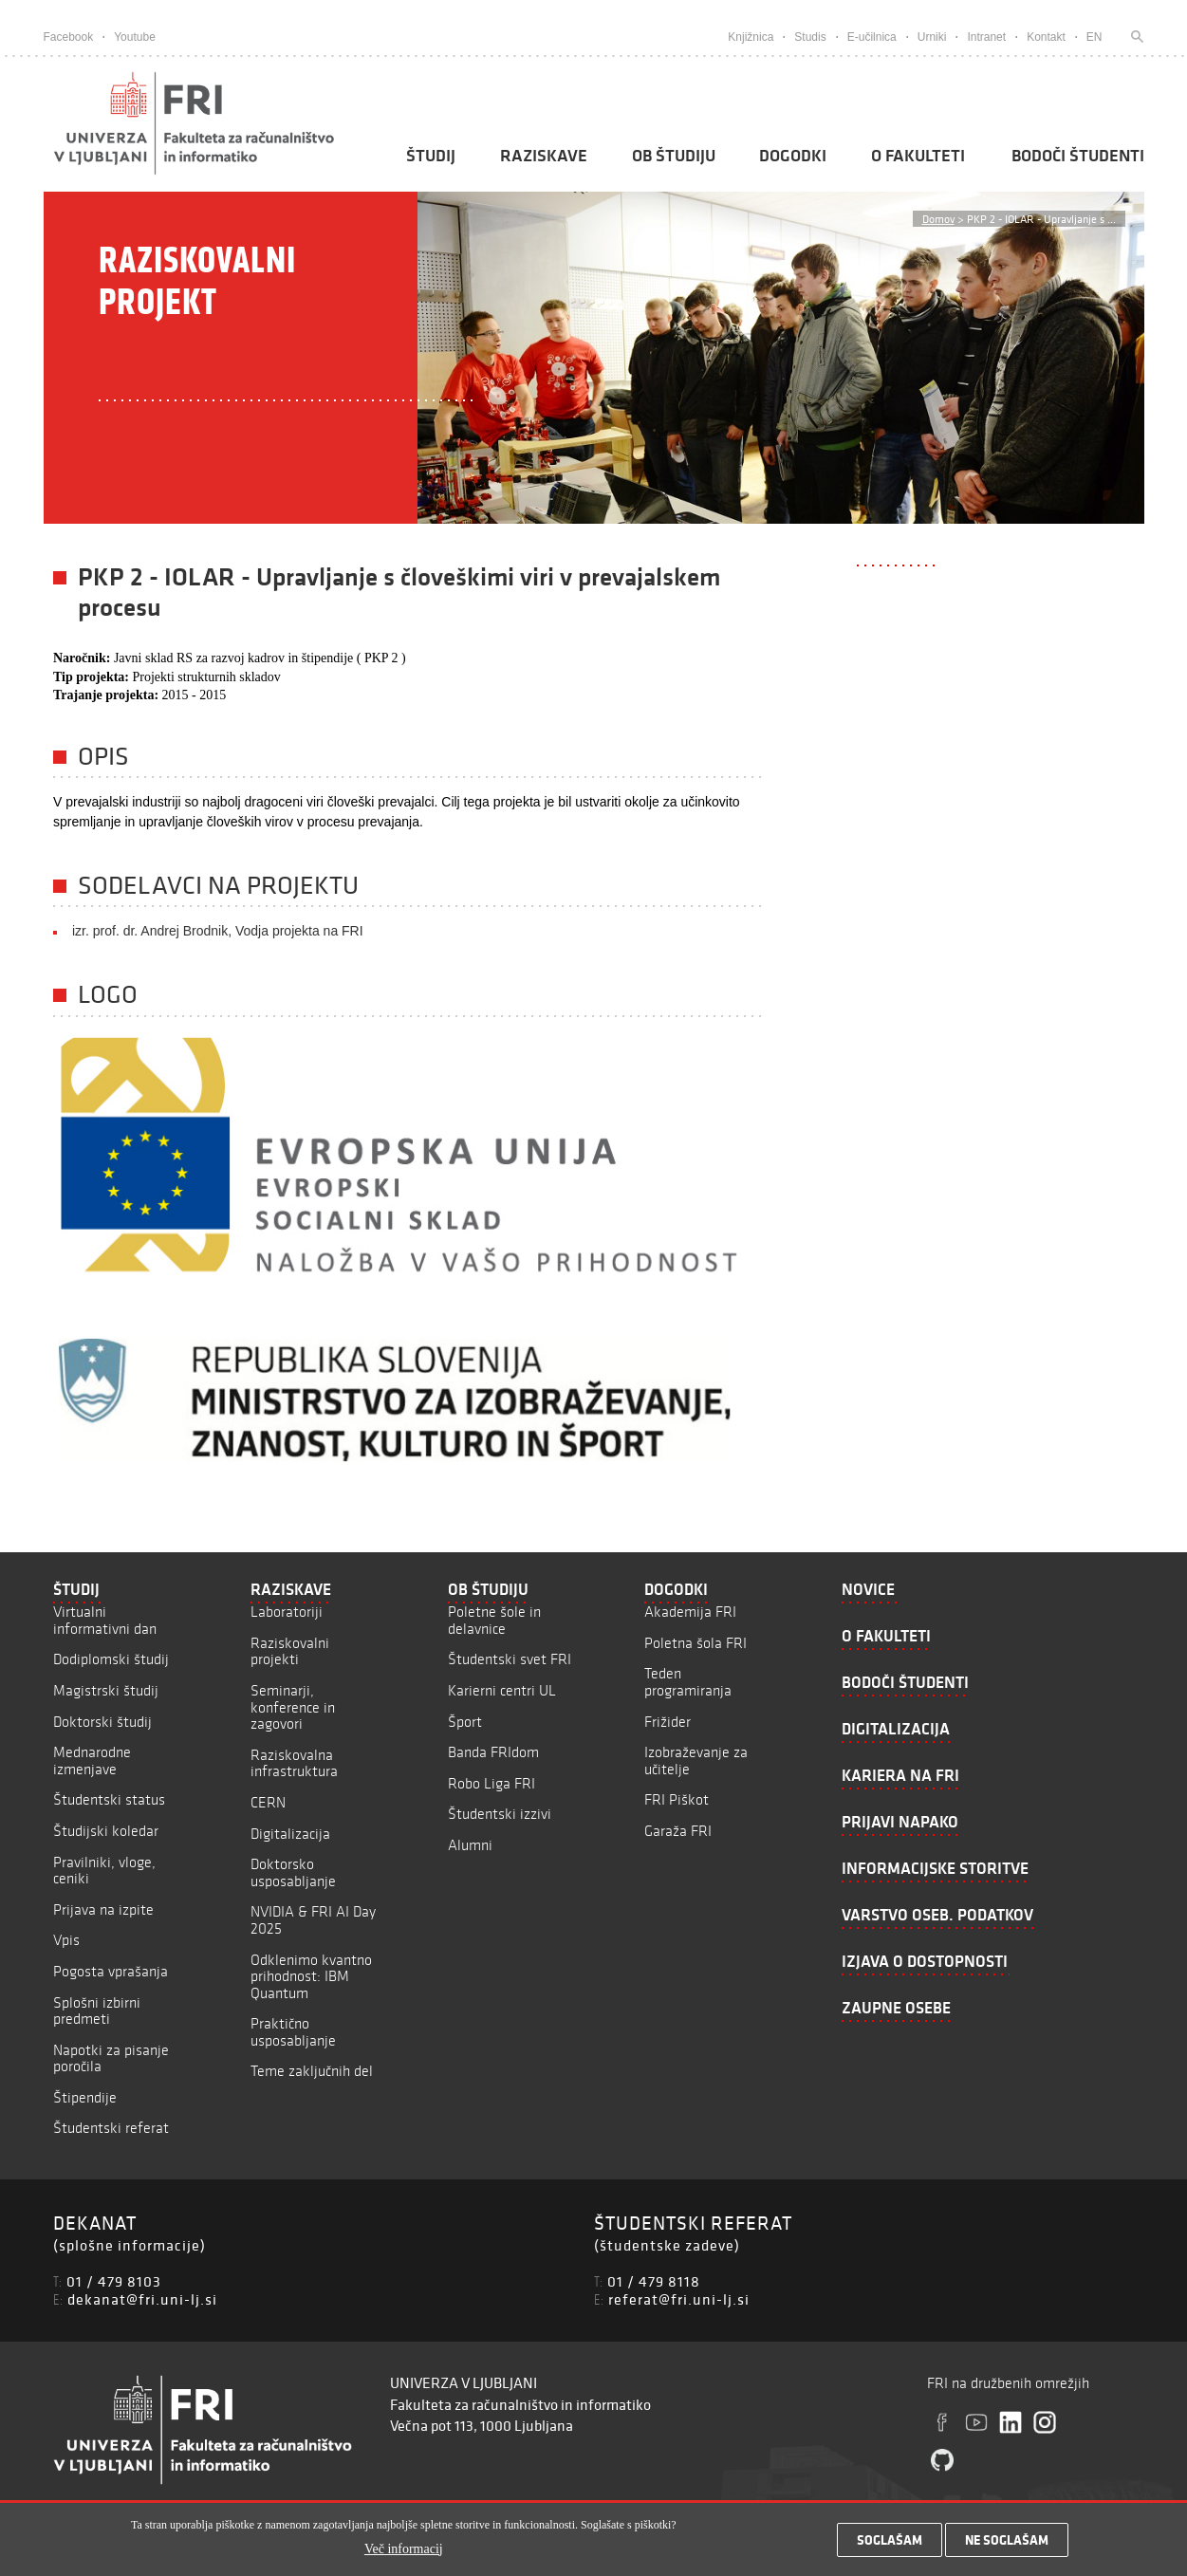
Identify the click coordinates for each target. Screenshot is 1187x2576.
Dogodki (792, 155)
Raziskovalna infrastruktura (294, 1763)
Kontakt (1046, 37)
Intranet (986, 37)
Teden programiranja (688, 1681)
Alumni (470, 1845)
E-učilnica (872, 37)
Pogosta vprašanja (110, 1971)
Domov (938, 219)
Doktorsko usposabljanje (293, 1872)
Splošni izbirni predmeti (96, 2011)
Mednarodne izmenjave (92, 1760)
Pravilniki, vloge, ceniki (104, 1870)
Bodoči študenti (1077, 155)
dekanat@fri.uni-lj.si (142, 2298)
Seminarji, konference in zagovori (292, 1707)
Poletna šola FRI (695, 1643)
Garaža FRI (678, 1831)
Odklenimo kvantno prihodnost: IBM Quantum (311, 1976)
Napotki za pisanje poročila (111, 2058)
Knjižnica (750, 37)
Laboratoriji (286, 1612)
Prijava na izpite (103, 1909)
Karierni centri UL (502, 1690)
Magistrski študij (105, 1690)
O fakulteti (918, 155)
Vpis (66, 1940)
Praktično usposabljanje (293, 2031)
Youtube (135, 37)
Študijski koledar (105, 1831)
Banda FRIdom (493, 1752)
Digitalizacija (290, 1834)
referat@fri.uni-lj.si (679, 2298)
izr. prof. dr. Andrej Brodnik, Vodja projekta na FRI (217, 930)
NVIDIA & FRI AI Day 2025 (313, 1919)
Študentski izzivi (499, 1814)
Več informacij (403, 2553)
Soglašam (889, 2544)
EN (1094, 37)
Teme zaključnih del (311, 2071)
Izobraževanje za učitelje (696, 1760)
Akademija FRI (690, 1612)
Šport (465, 1722)
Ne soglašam (1006, 2544)
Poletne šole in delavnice (494, 1620)
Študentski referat (111, 2128)
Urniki (932, 37)
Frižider (667, 1722)
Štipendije (85, 2097)
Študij (430, 155)
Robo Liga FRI (491, 1783)
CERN (268, 1802)
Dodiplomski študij (111, 1659)
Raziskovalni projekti (289, 1651)
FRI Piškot (676, 1799)
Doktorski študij (102, 1722)
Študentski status (109, 1799)
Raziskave (543, 155)
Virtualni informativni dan (105, 1620)
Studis (809, 37)
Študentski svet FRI (509, 1659)
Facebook (69, 37)
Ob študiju (673, 155)
